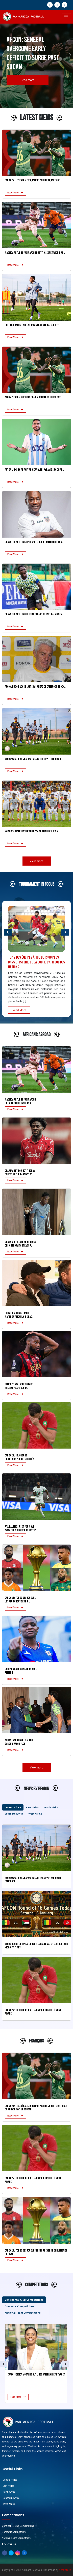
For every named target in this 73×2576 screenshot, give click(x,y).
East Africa (8, 2486)
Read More (27, 80)
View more (36, 861)
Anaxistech (65, 2569)
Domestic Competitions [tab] (19, 2306)
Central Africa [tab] (13, 1807)
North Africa (9, 2492)
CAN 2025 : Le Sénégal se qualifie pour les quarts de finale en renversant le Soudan (36, 2107)
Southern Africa (11, 2498)
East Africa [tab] (32, 1807)
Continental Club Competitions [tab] (24, 2299)
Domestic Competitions (14, 2532)
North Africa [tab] (51, 1807)
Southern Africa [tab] (14, 1813)
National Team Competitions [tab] (22, 2312)
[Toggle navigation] (66, 16)
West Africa (9, 2504)
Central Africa (10, 2480)
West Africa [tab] (35, 1813)
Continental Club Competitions (18, 2526)
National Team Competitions (17, 2538)
